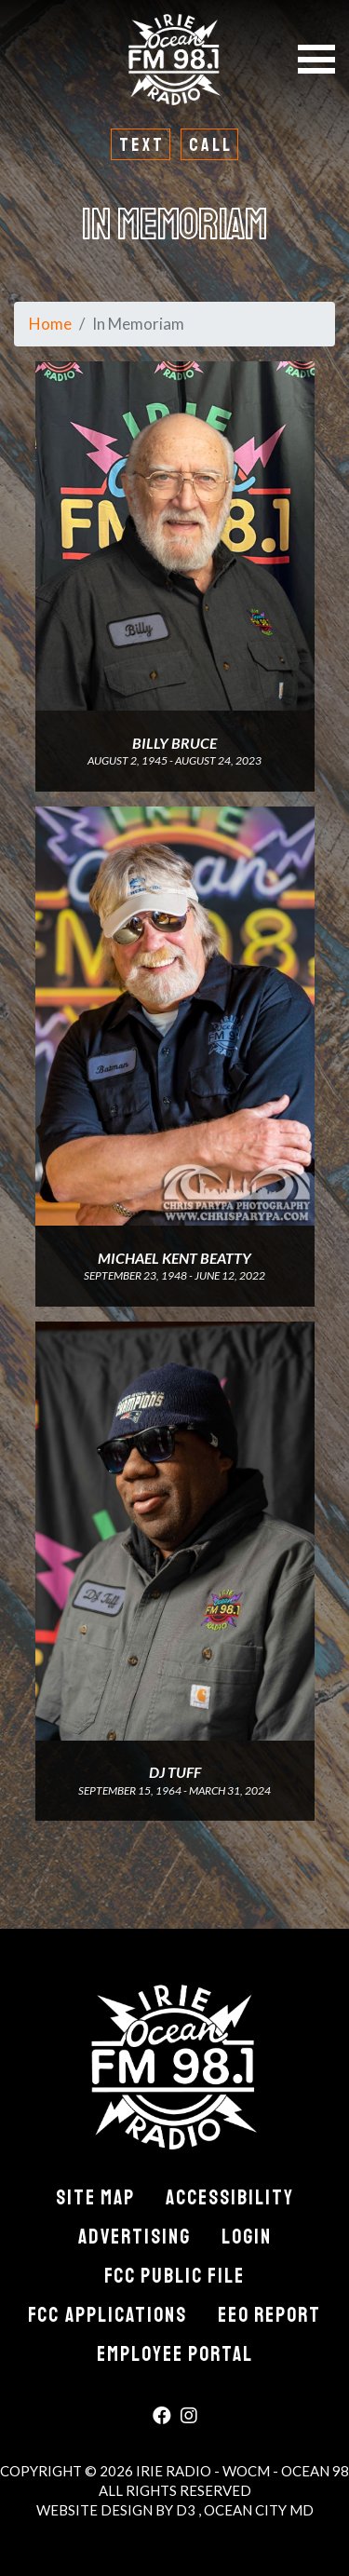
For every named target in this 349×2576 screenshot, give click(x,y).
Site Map (95, 2198)
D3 (187, 2509)
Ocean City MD (259, 2509)
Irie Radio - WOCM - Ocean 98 (242, 2470)
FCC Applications (107, 2315)
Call (211, 144)
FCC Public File (174, 2276)
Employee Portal (175, 2354)
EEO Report (269, 2315)
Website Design (95, 2509)
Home (50, 323)
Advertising (134, 2237)
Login (246, 2237)
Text (142, 144)
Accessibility (230, 2198)
